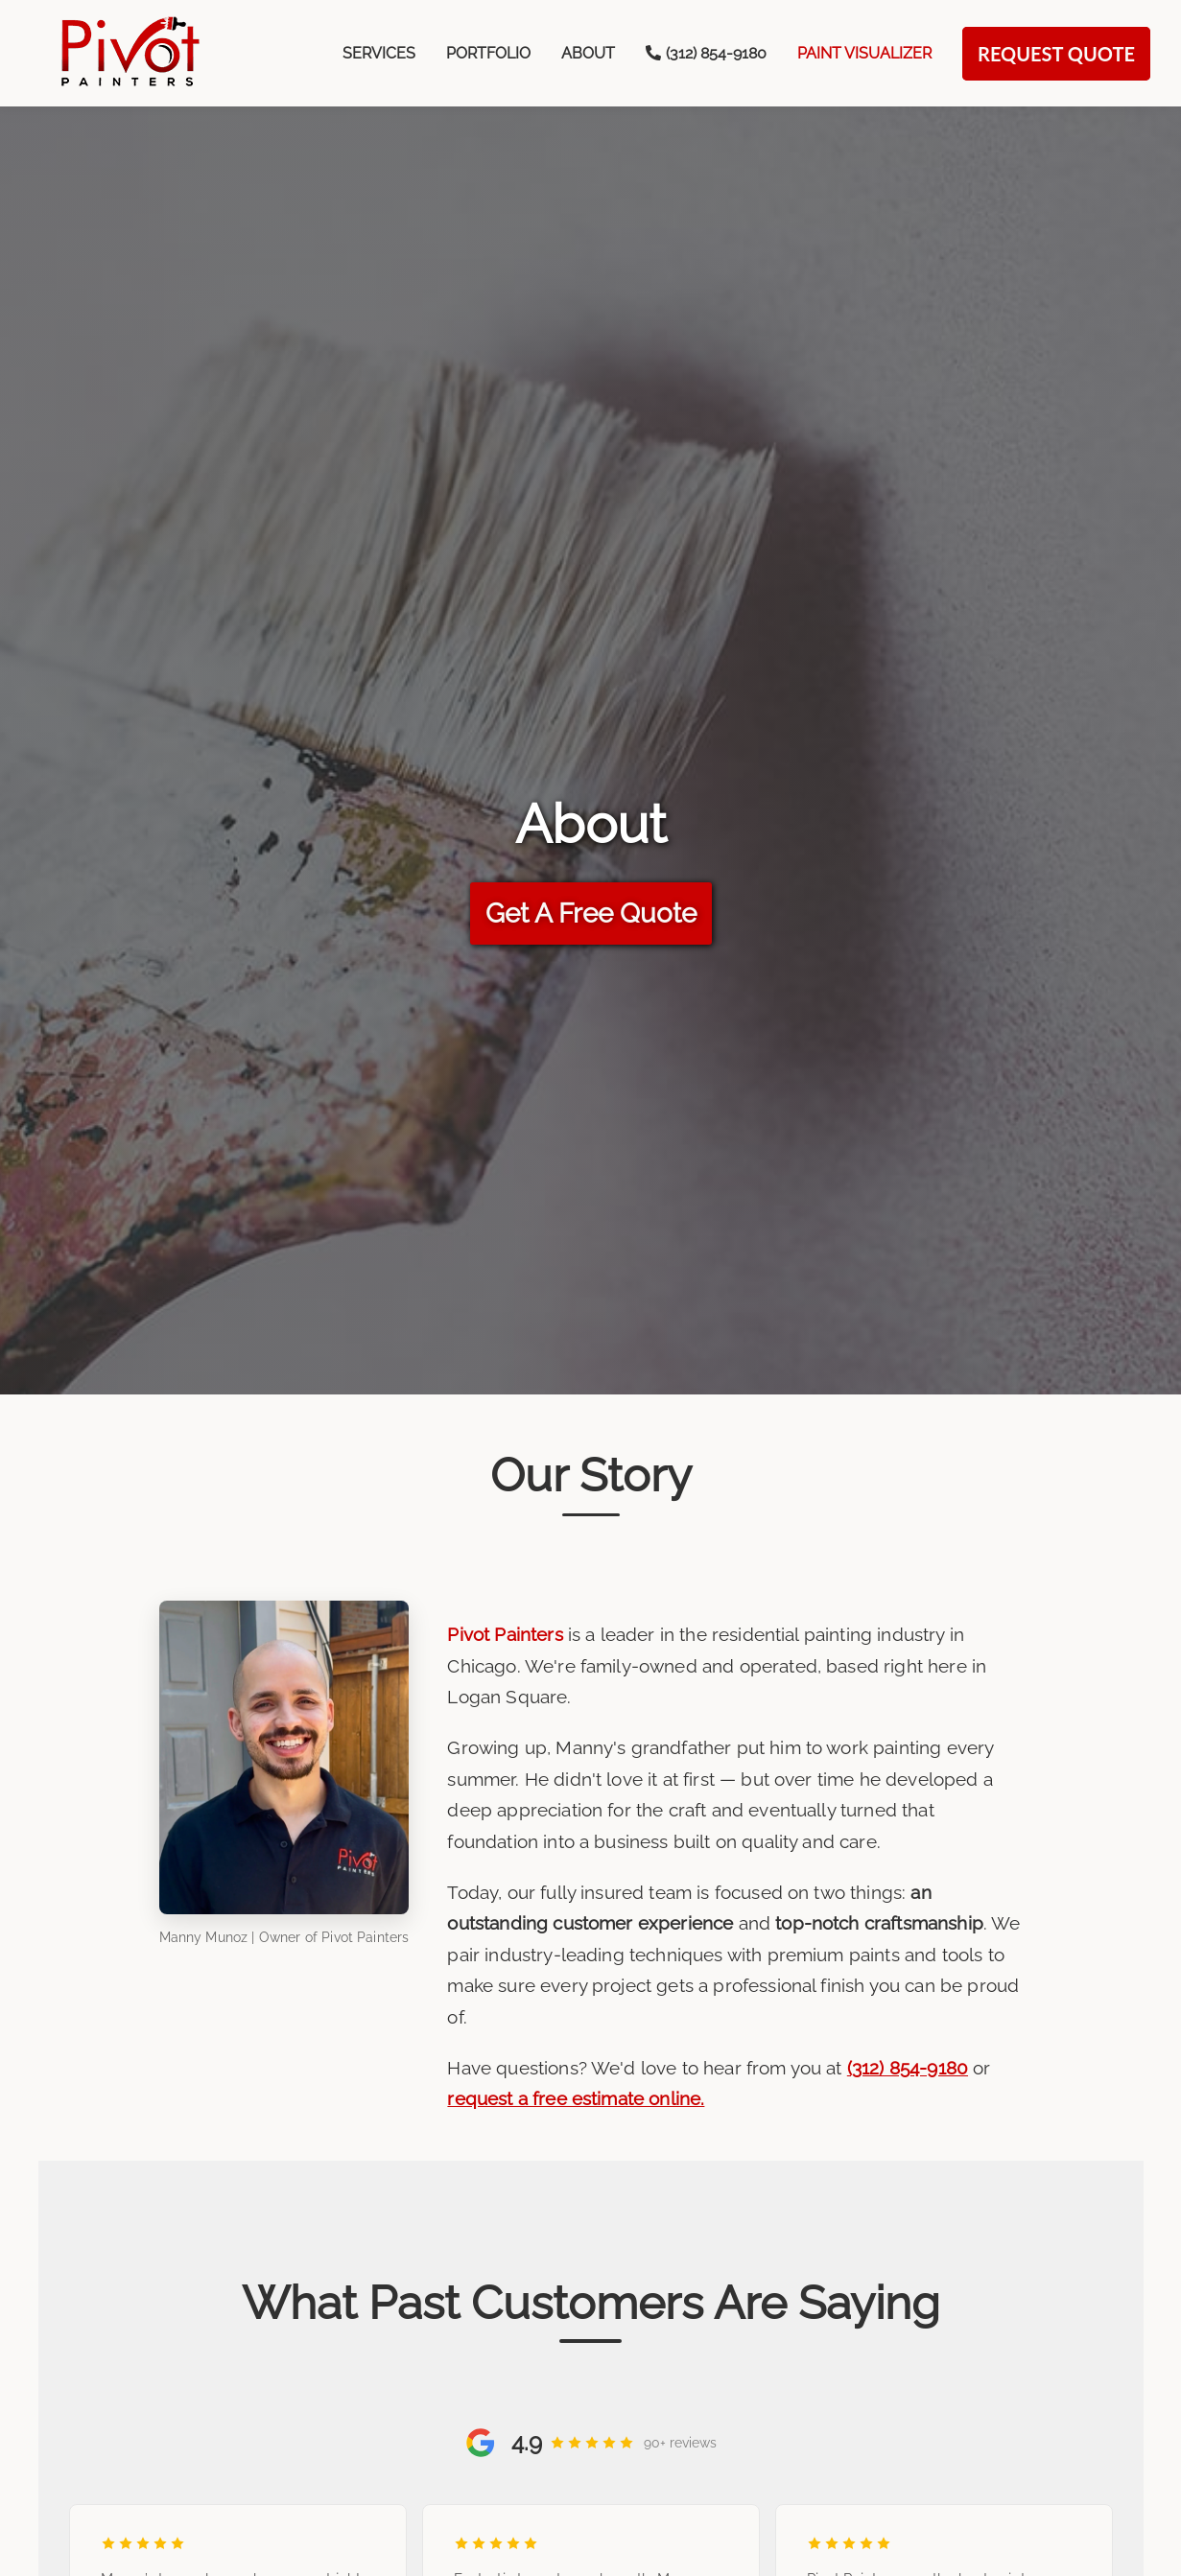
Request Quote (1056, 53)
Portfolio (488, 53)
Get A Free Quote (591, 913)
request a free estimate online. (575, 2098)
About (588, 53)
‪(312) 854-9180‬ (706, 53)
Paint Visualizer (864, 53)
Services (378, 53)
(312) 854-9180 (907, 2067)
